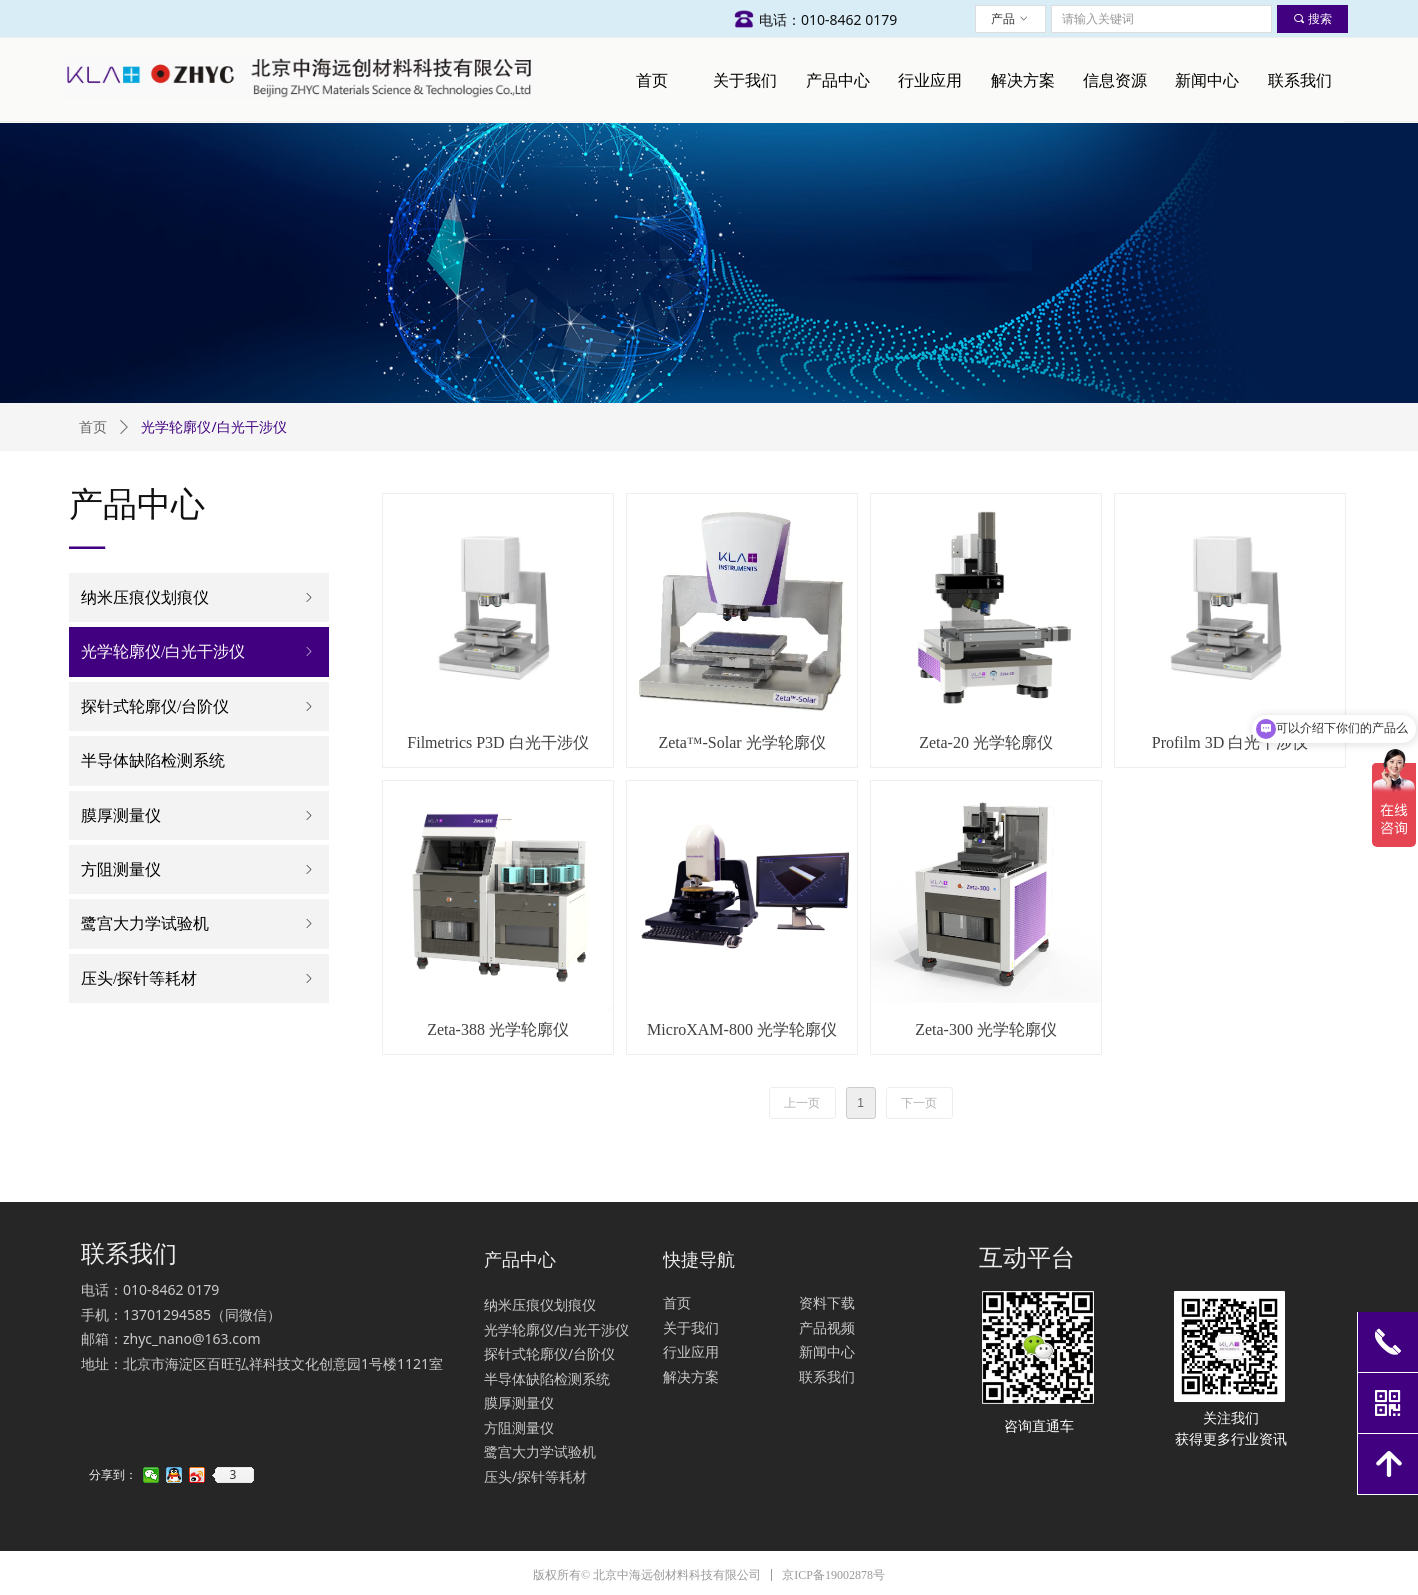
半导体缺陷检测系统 (153, 760)
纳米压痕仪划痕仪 (199, 597)
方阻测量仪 (199, 869)
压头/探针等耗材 (199, 978)
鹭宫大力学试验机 (199, 923)
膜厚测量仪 (199, 815)
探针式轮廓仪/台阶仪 (199, 706)
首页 (93, 427)
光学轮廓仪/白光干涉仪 (199, 651)
